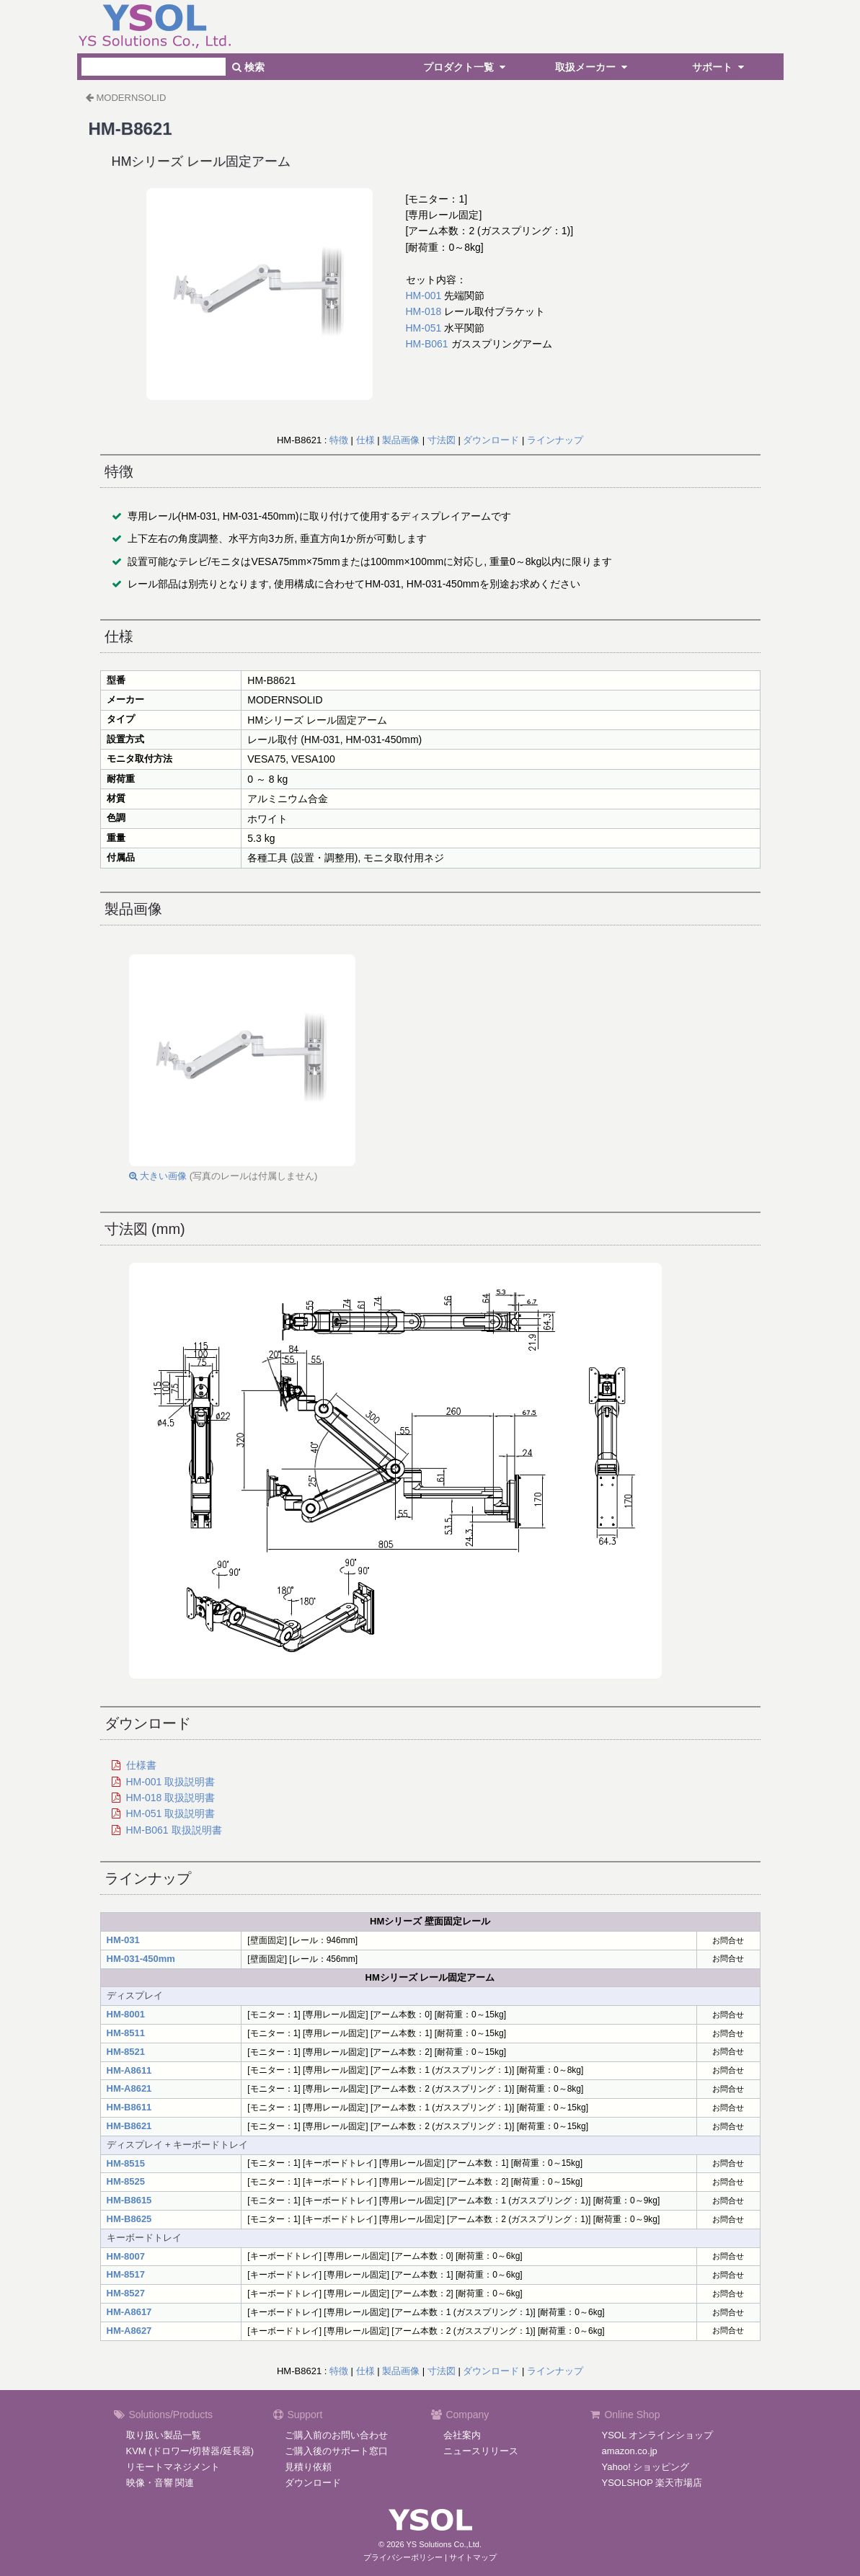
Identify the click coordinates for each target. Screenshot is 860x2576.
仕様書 (141, 1765)
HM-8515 (126, 2163)
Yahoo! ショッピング (646, 2466)
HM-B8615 (129, 2200)
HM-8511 (126, 2033)
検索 (248, 67)
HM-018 (424, 311)
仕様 (365, 440)
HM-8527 (126, 2293)
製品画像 (401, 440)
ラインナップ (555, 440)
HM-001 (424, 295)
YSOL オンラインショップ (658, 2435)
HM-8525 (126, 2181)
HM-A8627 (129, 2330)
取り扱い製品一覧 (163, 2435)
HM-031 (123, 1940)
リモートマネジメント (173, 2466)
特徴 (338, 440)
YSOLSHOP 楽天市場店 (652, 2482)
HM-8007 (126, 2256)
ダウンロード (491, 440)
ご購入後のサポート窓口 (336, 2451)
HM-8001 (126, 2014)
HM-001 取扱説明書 (171, 1781)
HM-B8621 (129, 2125)
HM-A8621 (129, 2088)
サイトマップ (473, 2557)
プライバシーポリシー (403, 2557)
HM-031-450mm (141, 1958)
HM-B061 (427, 344)
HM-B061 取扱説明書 (174, 1830)
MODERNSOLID (132, 97)
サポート (720, 67)
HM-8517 (126, 2274)
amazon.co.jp (629, 2451)
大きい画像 (158, 1176)
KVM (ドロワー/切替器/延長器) (190, 2451)
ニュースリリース (480, 2451)
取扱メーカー (593, 67)
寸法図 (441, 440)
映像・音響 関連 (160, 2482)
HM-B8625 (129, 2218)
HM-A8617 (129, 2311)
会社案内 (462, 2435)
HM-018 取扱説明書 (171, 1797)
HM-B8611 (129, 2107)
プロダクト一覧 (466, 67)
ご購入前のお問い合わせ (336, 2435)
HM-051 (424, 328)
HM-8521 (126, 2051)
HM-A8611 (129, 2070)
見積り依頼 (308, 2466)
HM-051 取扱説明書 (171, 1813)
